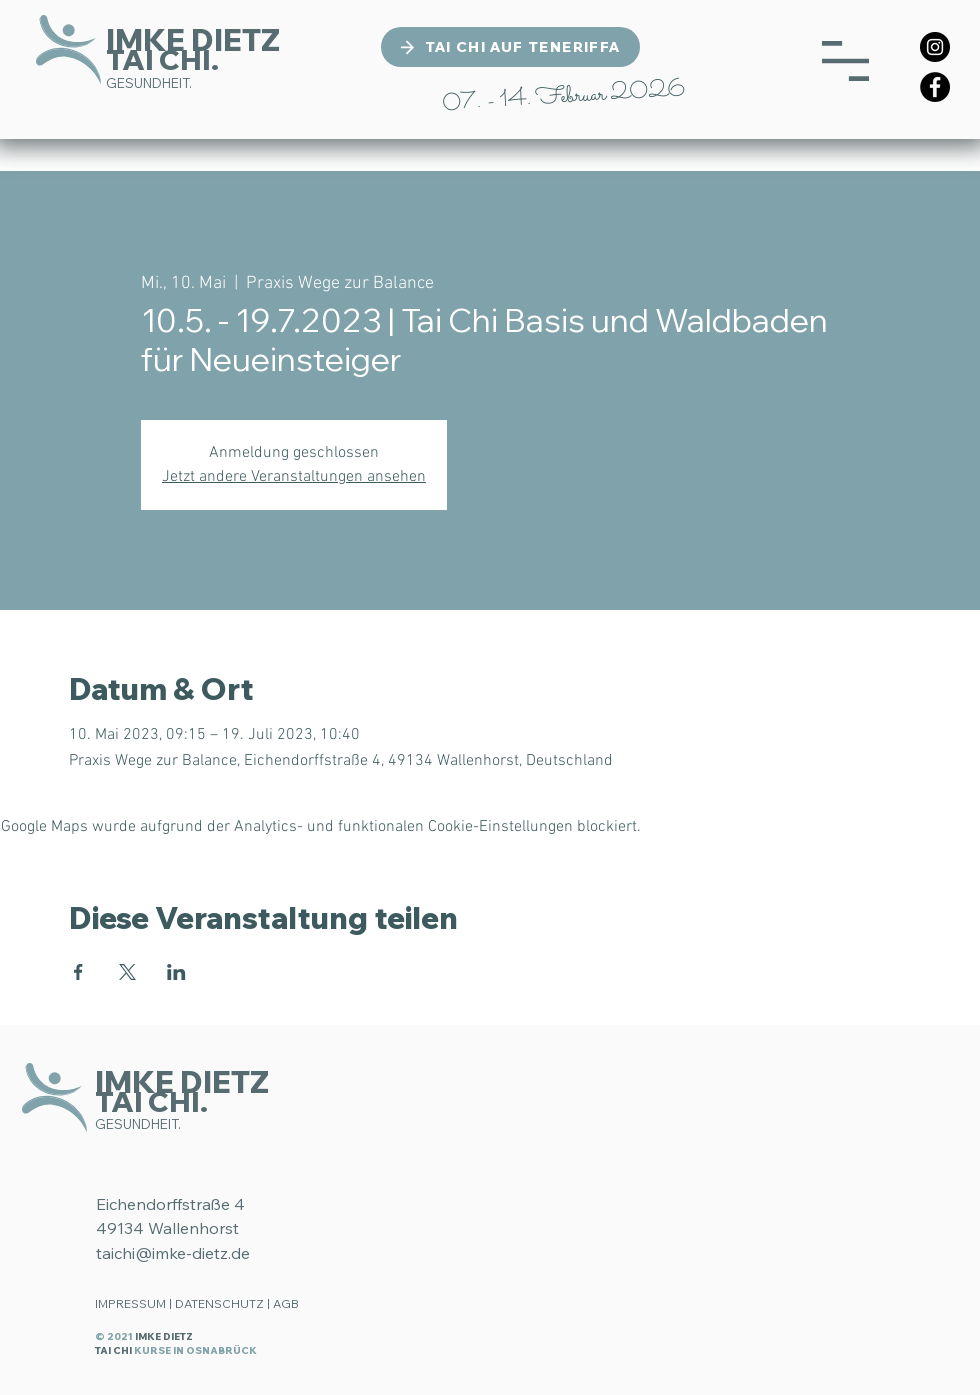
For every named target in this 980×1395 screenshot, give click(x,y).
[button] (845, 61)
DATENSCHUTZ (219, 1303)
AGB (286, 1303)
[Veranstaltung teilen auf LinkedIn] (176, 972)
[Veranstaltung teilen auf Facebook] (78, 972)
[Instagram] (935, 47)
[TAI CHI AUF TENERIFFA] (510, 47)
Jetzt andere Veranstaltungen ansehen (294, 477)
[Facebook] (935, 87)
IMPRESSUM (130, 1303)
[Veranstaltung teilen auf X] (127, 972)
